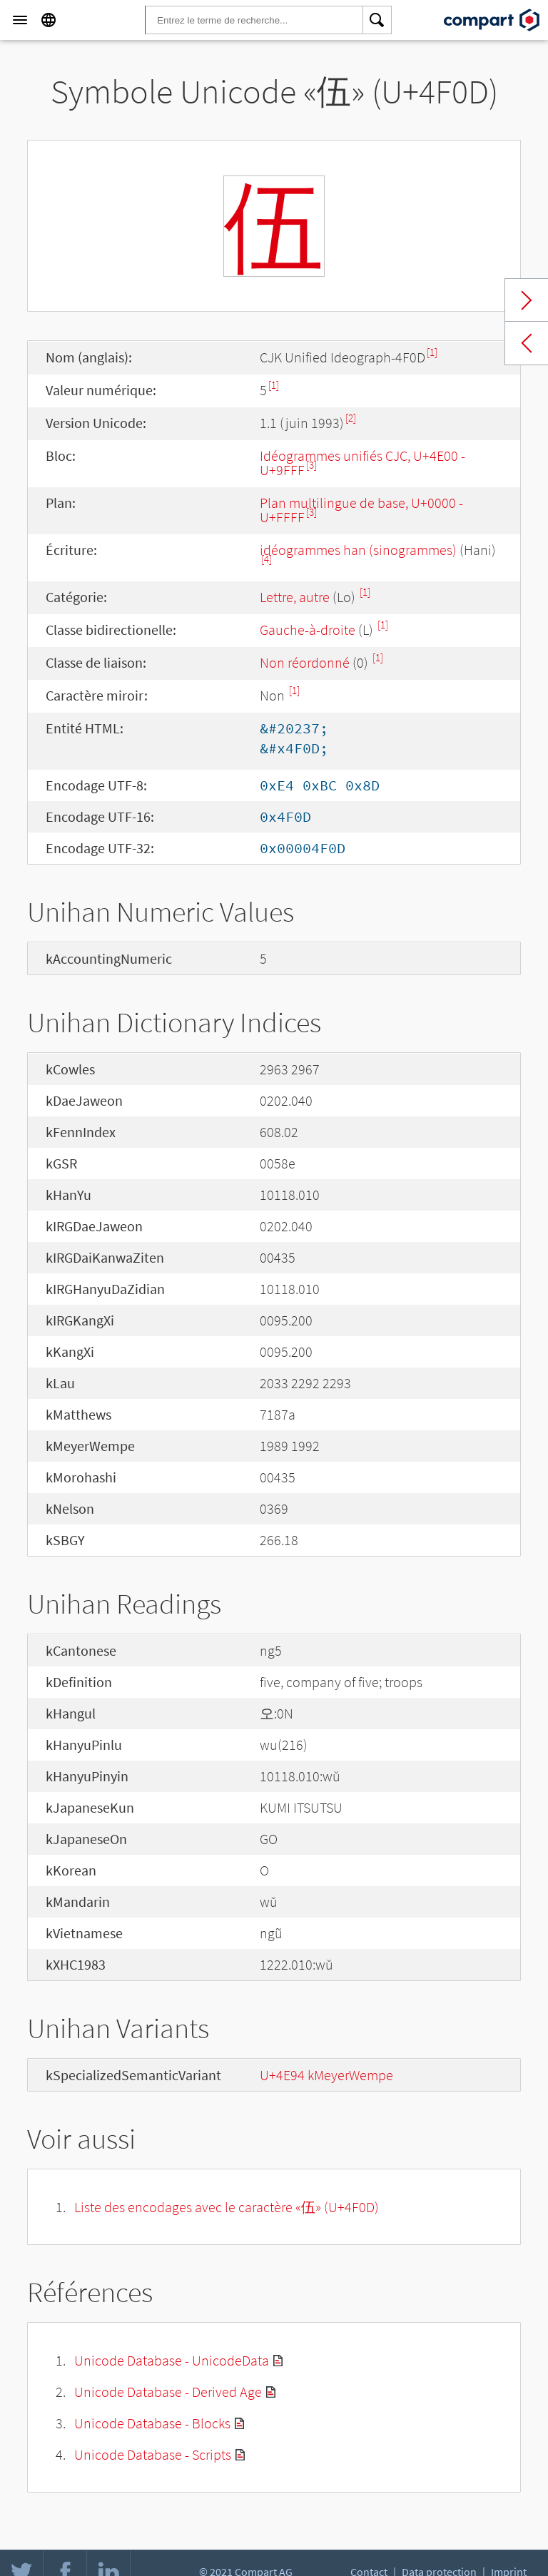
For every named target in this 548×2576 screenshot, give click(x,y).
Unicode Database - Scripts (152, 2454)
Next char (526, 300)
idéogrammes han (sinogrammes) (358, 550)
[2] (350, 417)
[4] (266, 559)
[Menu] (20, 20)
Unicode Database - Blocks (152, 2423)
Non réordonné (305, 662)
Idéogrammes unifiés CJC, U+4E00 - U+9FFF (362, 463)
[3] (311, 465)
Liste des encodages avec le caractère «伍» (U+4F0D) (226, 2207)
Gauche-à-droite (307, 629)
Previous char (526, 343)
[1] (432, 352)
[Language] (48, 20)
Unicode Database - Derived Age (168, 2392)
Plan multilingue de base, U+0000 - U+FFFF (361, 510)
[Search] (377, 20)
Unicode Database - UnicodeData (171, 2360)
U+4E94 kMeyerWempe (326, 2075)
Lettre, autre (295, 597)
